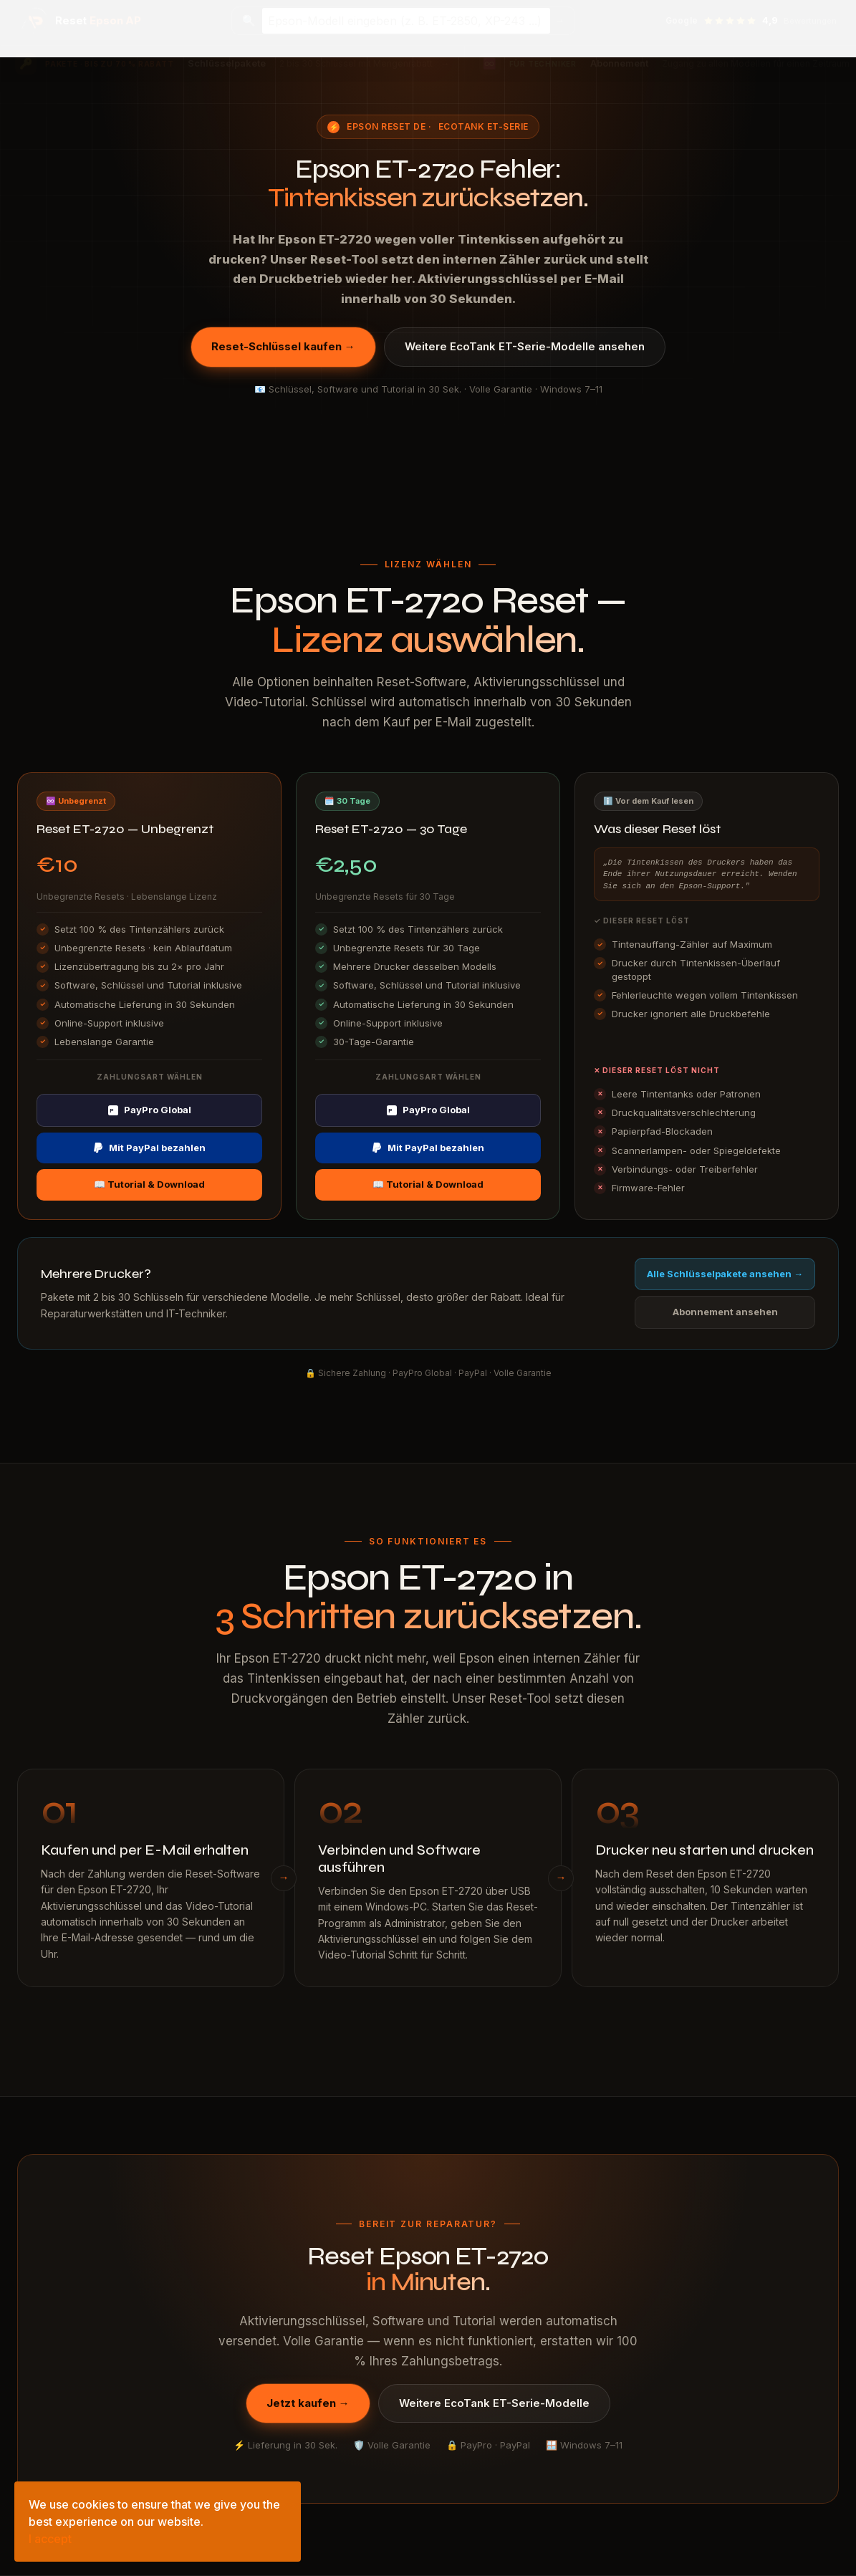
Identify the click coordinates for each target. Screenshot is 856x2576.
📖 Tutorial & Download (149, 1184)
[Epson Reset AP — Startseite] (81, 20)
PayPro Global (149, 1109)
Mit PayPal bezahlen (149, 1147)
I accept (50, 2539)
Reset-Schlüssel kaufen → (283, 346)
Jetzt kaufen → (308, 2403)
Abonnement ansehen (725, 1311)
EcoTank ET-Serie (483, 126)
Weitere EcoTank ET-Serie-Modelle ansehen (525, 346)
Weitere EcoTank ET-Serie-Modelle (494, 2403)
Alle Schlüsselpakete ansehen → (725, 1273)
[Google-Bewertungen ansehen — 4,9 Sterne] (751, 21)
